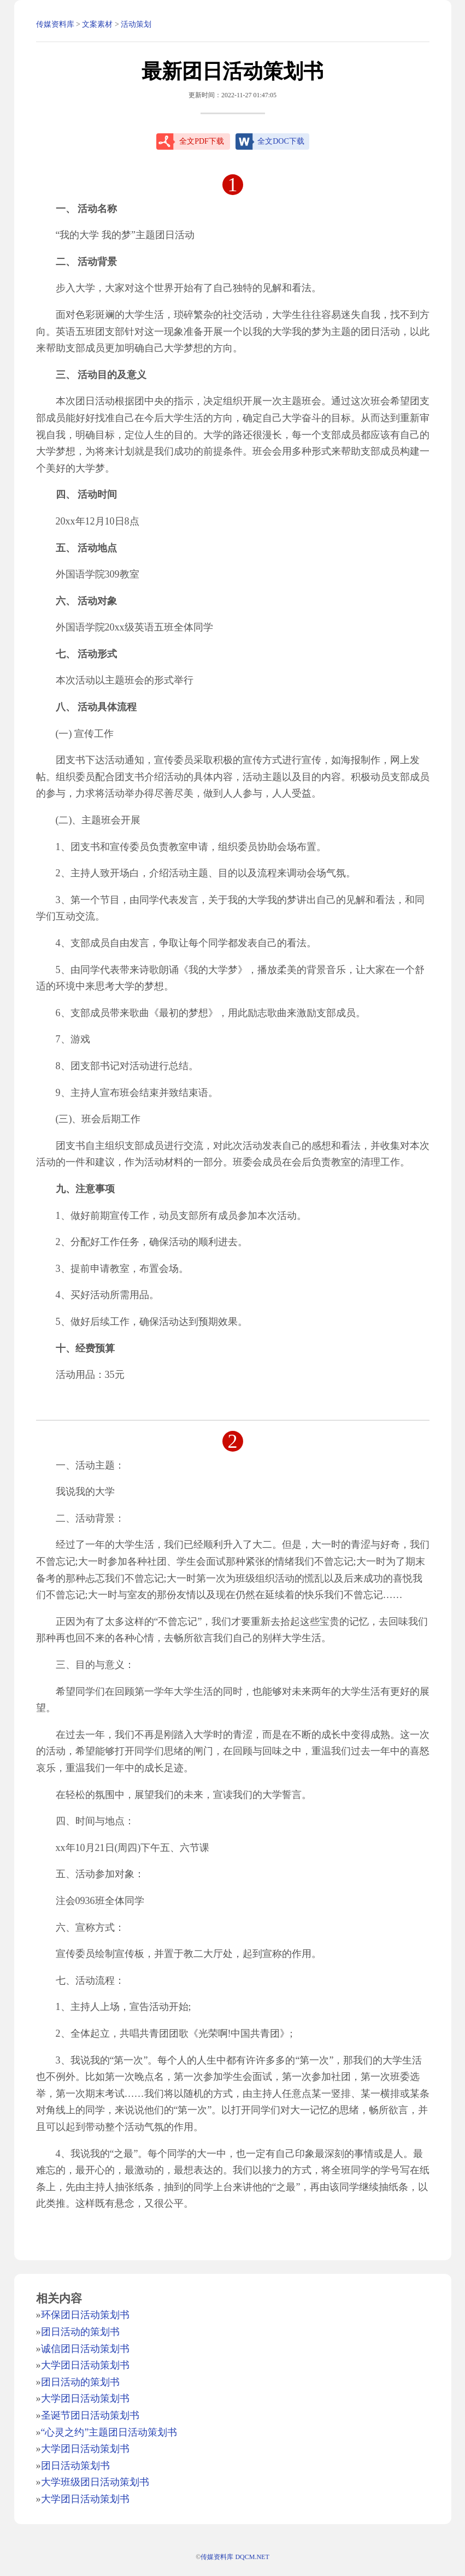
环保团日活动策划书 (85, 2314)
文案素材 (97, 24)
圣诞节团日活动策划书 (90, 2415)
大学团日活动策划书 (85, 2365)
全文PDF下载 (201, 141)
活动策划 (136, 24)
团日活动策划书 (75, 2465)
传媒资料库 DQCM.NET (235, 2557)
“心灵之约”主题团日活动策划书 (109, 2432)
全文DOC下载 (280, 141)
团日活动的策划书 (80, 2331)
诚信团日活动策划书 (85, 2348)
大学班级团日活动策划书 (95, 2482)
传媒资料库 (55, 24)
